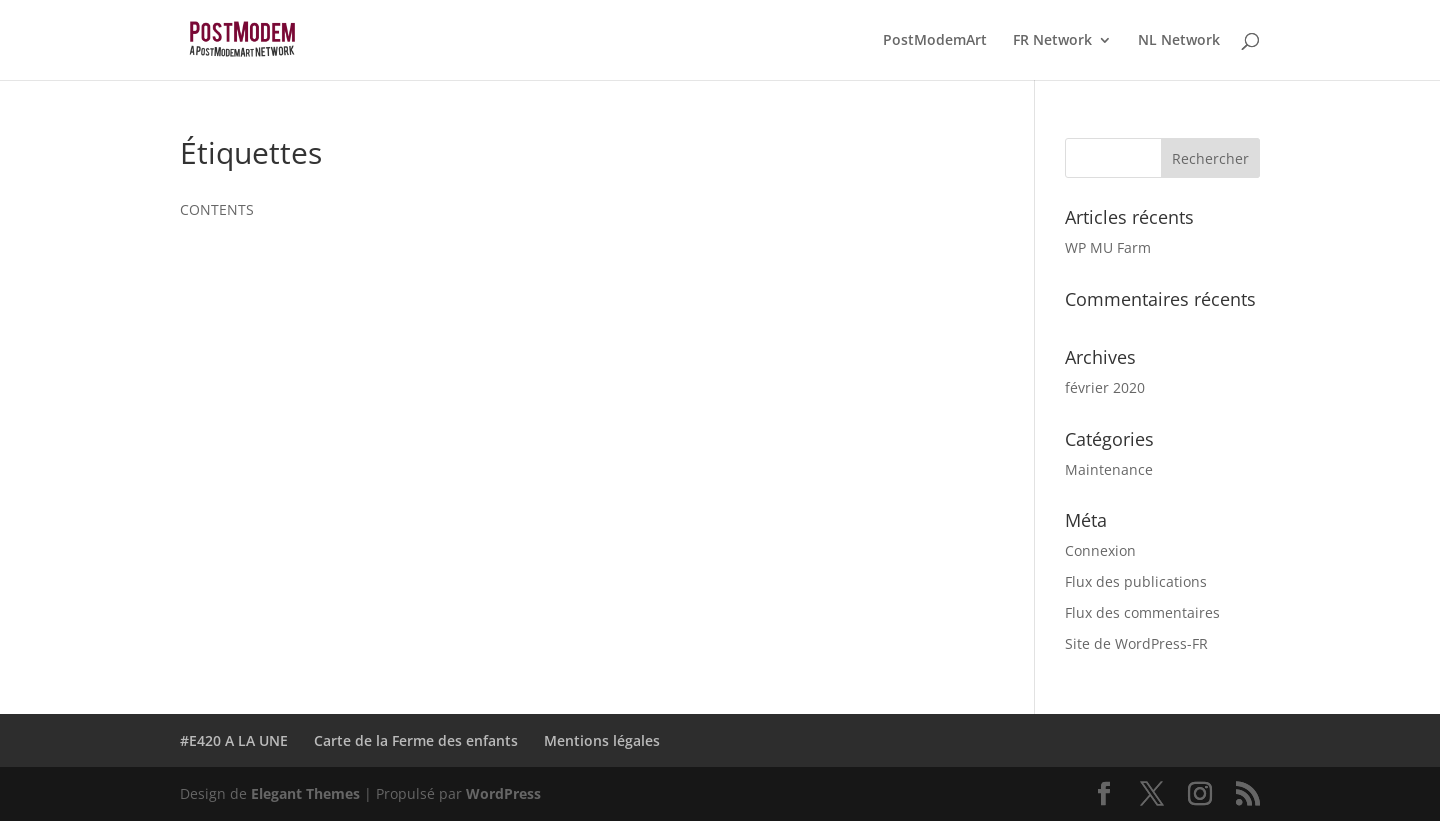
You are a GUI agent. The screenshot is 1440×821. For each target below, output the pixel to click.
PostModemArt (935, 41)
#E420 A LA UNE (234, 740)
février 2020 (1105, 387)
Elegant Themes (305, 793)
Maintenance (1109, 469)
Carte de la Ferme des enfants (416, 740)
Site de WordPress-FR (1136, 643)
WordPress (503, 793)
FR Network (1052, 41)
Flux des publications (1136, 581)
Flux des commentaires (1142, 612)
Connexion (1100, 550)
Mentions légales (602, 740)
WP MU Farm (1108, 247)
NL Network (1179, 41)
